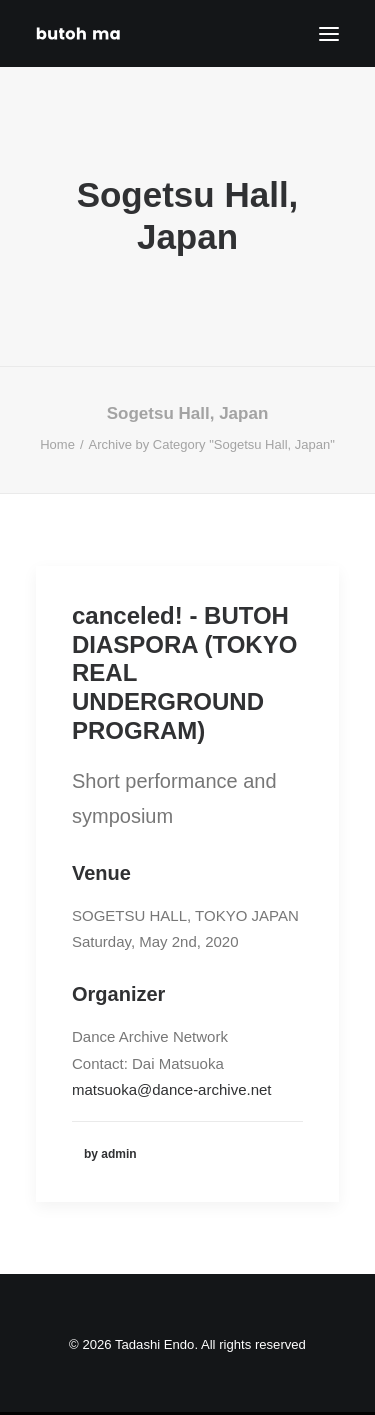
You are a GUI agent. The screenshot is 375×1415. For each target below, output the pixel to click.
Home (57, 444)
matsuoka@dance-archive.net (172, 1089)
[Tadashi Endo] (80, 33)
